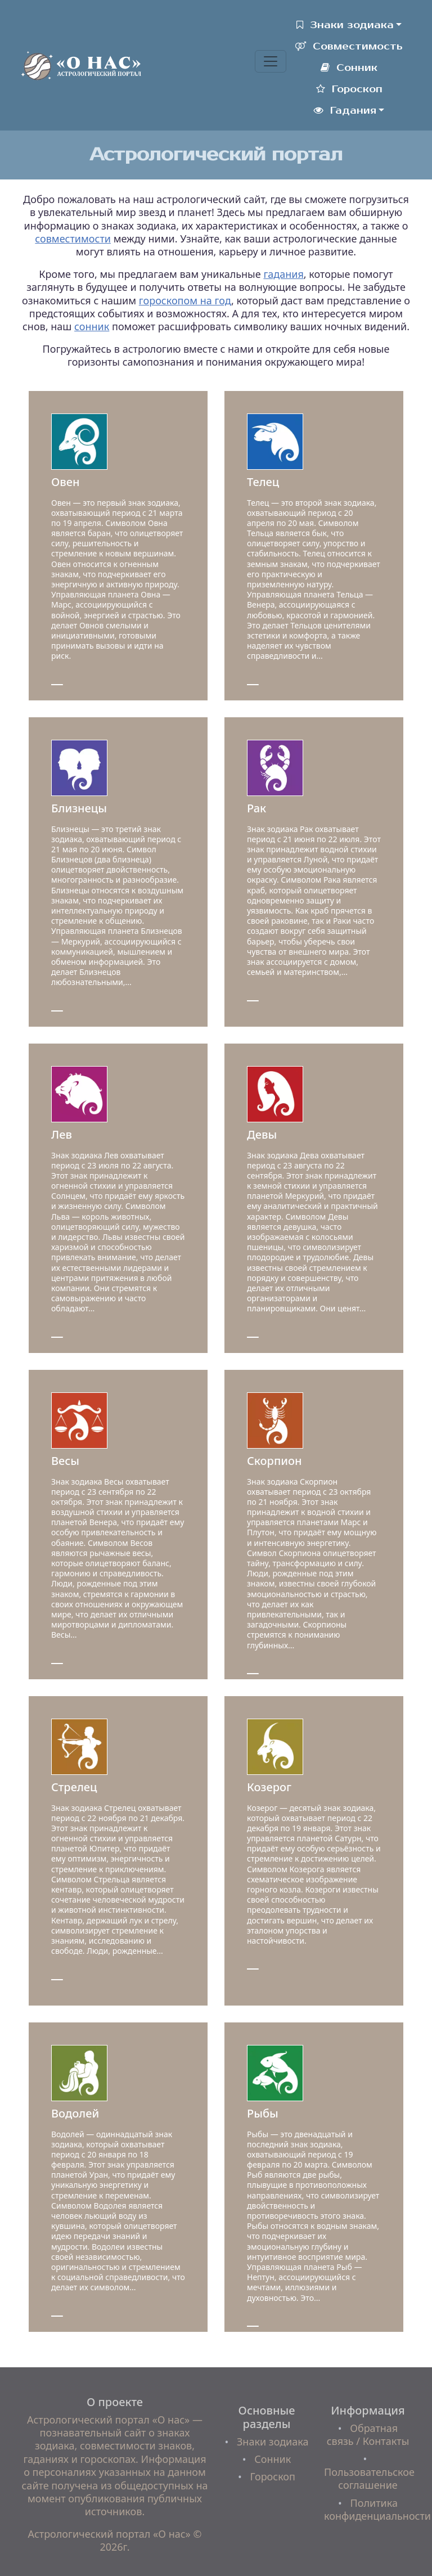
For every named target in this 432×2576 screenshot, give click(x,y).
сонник (91, 326)
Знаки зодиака (345, 25)
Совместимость (349, 46)
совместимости (73, 238)
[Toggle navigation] (270, 61)
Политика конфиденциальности (377, 2509)
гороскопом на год (185, 300)
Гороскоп (349, 89)
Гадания (345, 110)
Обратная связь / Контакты (368, 2434)
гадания (283, 274)
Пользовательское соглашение (369, 2478)
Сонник (349, 68)
